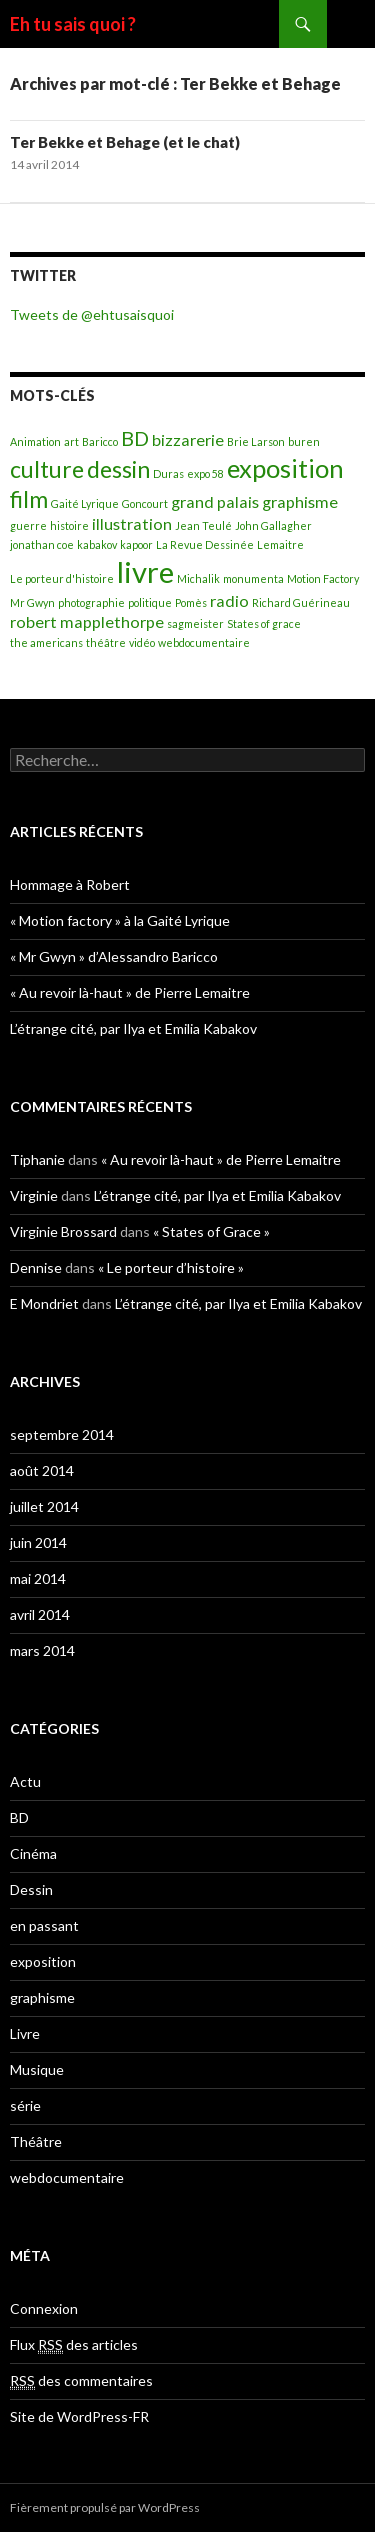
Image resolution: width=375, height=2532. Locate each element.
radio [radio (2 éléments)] (229, 600)
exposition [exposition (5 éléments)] (285, 468)
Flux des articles (74, 2345)
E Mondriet (44, 1303)
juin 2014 (38, 1542)
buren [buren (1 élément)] (304, 441)
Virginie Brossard (63, 1231)
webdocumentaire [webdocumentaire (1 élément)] (204, 642)
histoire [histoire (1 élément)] (69, 525)
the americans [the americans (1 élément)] (46, 642)
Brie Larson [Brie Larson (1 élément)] (256, 441)
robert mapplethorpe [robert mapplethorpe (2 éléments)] (87, 621)
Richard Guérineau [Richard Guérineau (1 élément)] (301, 602)
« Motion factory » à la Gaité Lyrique (120, 920)
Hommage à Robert (70, 884)
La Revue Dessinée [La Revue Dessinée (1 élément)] (205, 544)
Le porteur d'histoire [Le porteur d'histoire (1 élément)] (62, 578)
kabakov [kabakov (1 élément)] (97, 544)
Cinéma (33, 1853)
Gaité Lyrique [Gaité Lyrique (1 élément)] (85, 503)
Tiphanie (37, 1159)
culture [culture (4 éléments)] (47, 469)
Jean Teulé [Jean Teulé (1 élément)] (203, 525)
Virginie (34, 1195)
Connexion (44, 2308)
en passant (44, 1925)
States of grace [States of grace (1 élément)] (264, 623)
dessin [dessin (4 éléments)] (118, 469)
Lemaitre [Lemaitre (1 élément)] (280, 544)
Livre (25, 2033)
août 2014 (42, 1470)
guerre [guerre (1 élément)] (28, 525)
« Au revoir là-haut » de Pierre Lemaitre (130, 992)
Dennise (36, 1267)
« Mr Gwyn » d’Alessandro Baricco (114, 956)
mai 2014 (38, 1578)
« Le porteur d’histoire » (171, 1267)
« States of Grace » (211, 1231)
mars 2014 (42, 1650)
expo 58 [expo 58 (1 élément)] (205, 473)
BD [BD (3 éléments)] (135, 438)
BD (19, 1817)
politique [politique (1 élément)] (150, 602)
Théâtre (36, 2141)
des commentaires (81, 2381)
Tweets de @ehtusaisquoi (92, 314)
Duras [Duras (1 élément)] (168, 473)
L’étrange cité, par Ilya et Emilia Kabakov (133, 1028)
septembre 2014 (62, 1434)
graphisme (42, 1997)
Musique (37, 2069)
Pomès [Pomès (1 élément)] (191, 602)
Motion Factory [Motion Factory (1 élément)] (323, 578)
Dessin (31, 1889)
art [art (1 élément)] (71, 441)
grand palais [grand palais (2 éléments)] (215, 501)
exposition (43, 1961)
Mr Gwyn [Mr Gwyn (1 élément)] (32, 602)
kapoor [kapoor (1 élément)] (136, 544)
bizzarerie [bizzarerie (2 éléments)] (188, 439)
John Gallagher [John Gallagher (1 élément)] (273, 525)
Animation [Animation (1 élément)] (35, 441)
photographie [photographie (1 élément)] (91, 602)
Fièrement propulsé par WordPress (105, 2507)
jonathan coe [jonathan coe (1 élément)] (42, 544)
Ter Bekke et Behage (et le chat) (125, 142)
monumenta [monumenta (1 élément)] (253, 578)
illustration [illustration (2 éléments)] (132, 523)
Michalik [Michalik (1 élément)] (198, 578)
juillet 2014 (44, 1506)
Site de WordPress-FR (79, 2416)
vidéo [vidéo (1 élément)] (142, 642)
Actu (25, 1781)
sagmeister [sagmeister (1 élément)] (195, 623)
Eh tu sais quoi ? (73, 24)
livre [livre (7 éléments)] (145, 571)
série (25, 2105)
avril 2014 (40, 1614)
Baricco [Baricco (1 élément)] (100, 441)
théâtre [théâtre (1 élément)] (106, 642)
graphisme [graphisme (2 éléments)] (300, 501)
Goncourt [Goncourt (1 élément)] (145, 503)
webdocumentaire (67, 2177)
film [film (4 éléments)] (29, 499)
